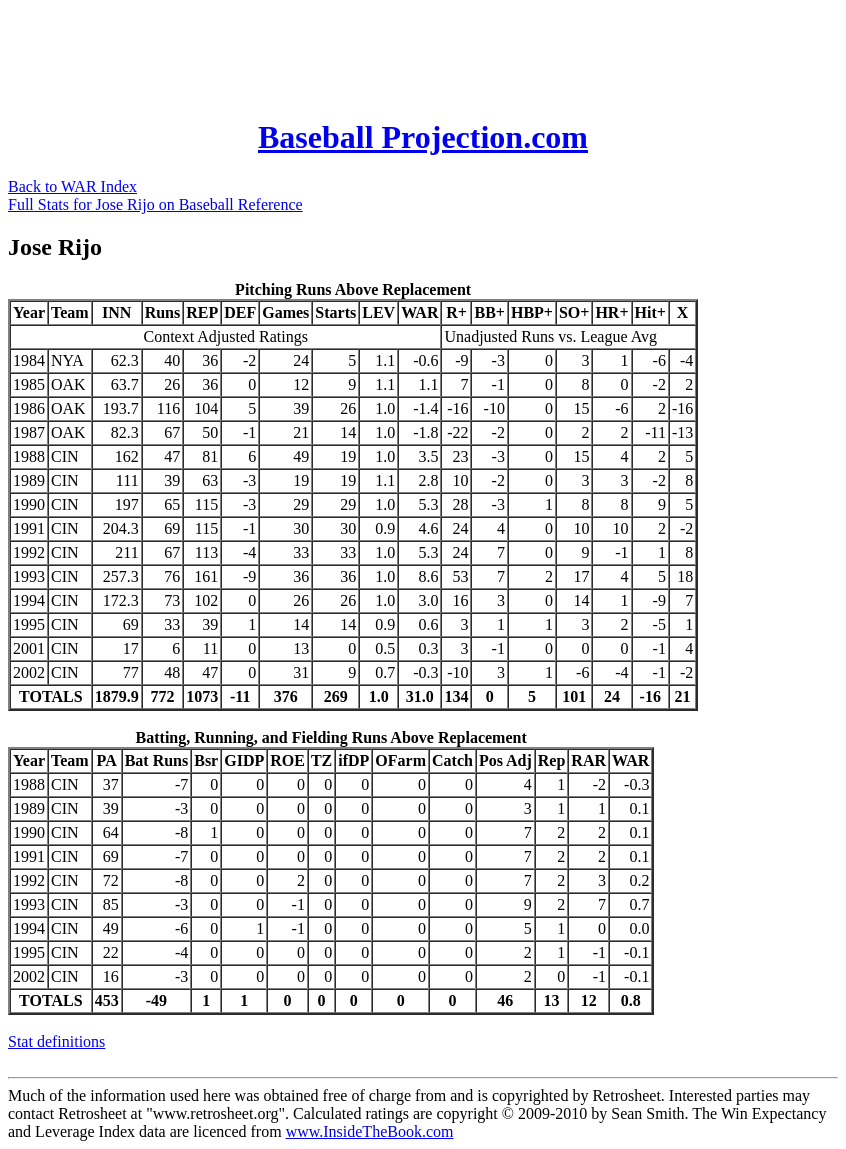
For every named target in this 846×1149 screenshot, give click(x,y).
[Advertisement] (372, 53)
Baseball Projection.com (423, 137)
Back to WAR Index (72, 186)
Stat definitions (56, 1041)
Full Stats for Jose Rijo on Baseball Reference (155, 204)
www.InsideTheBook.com (370, 1131)
